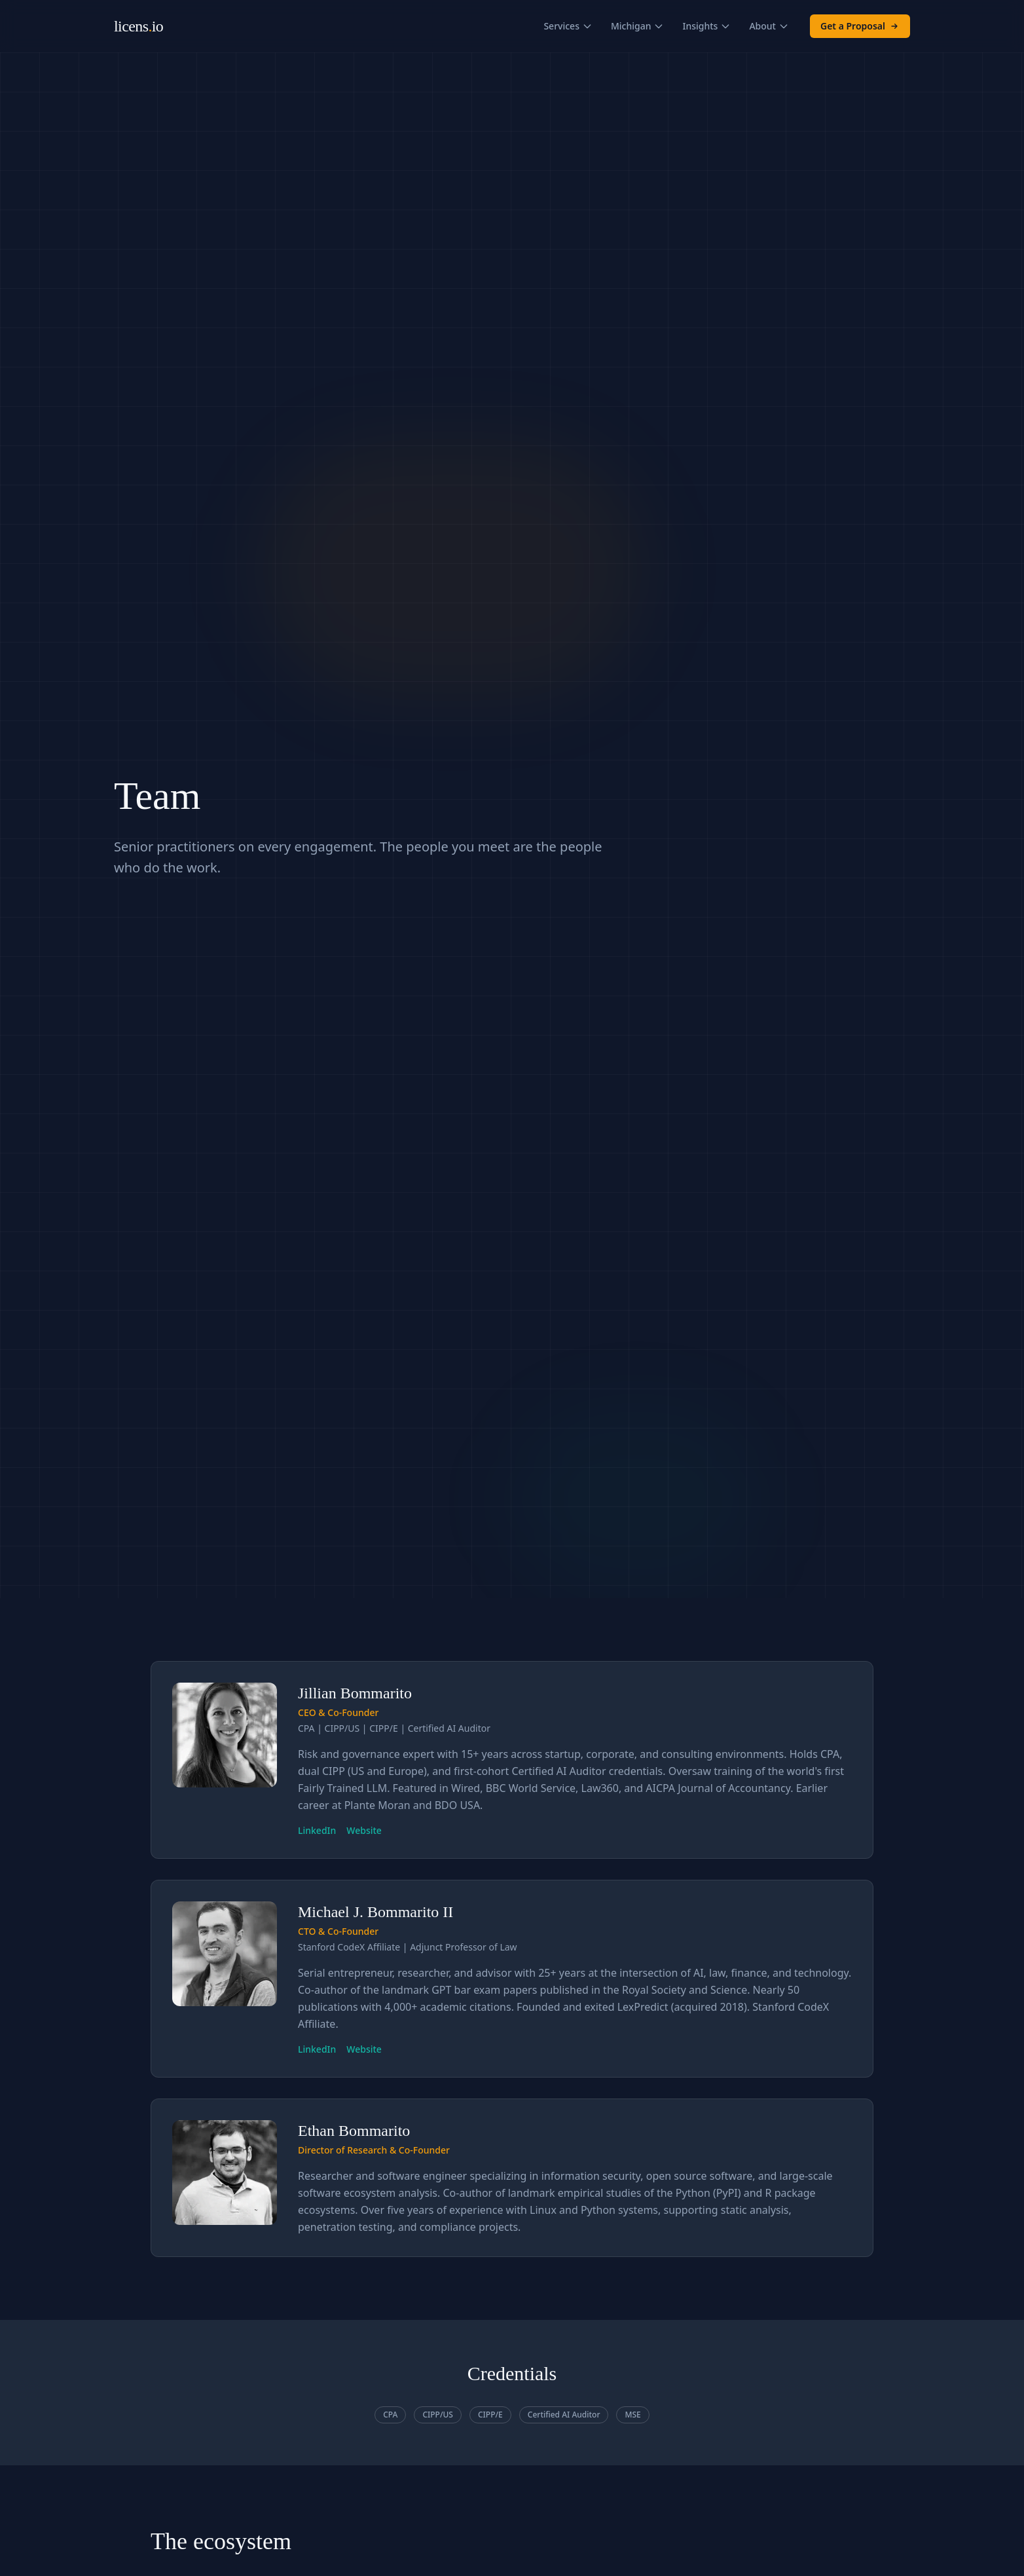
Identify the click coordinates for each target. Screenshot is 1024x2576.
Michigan (638, 26)
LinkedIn (317, 1830)
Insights (706, 26)
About (769, 26)
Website (364, 1830)
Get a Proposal (860, 26)
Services (568, 26)
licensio (138, 26)
